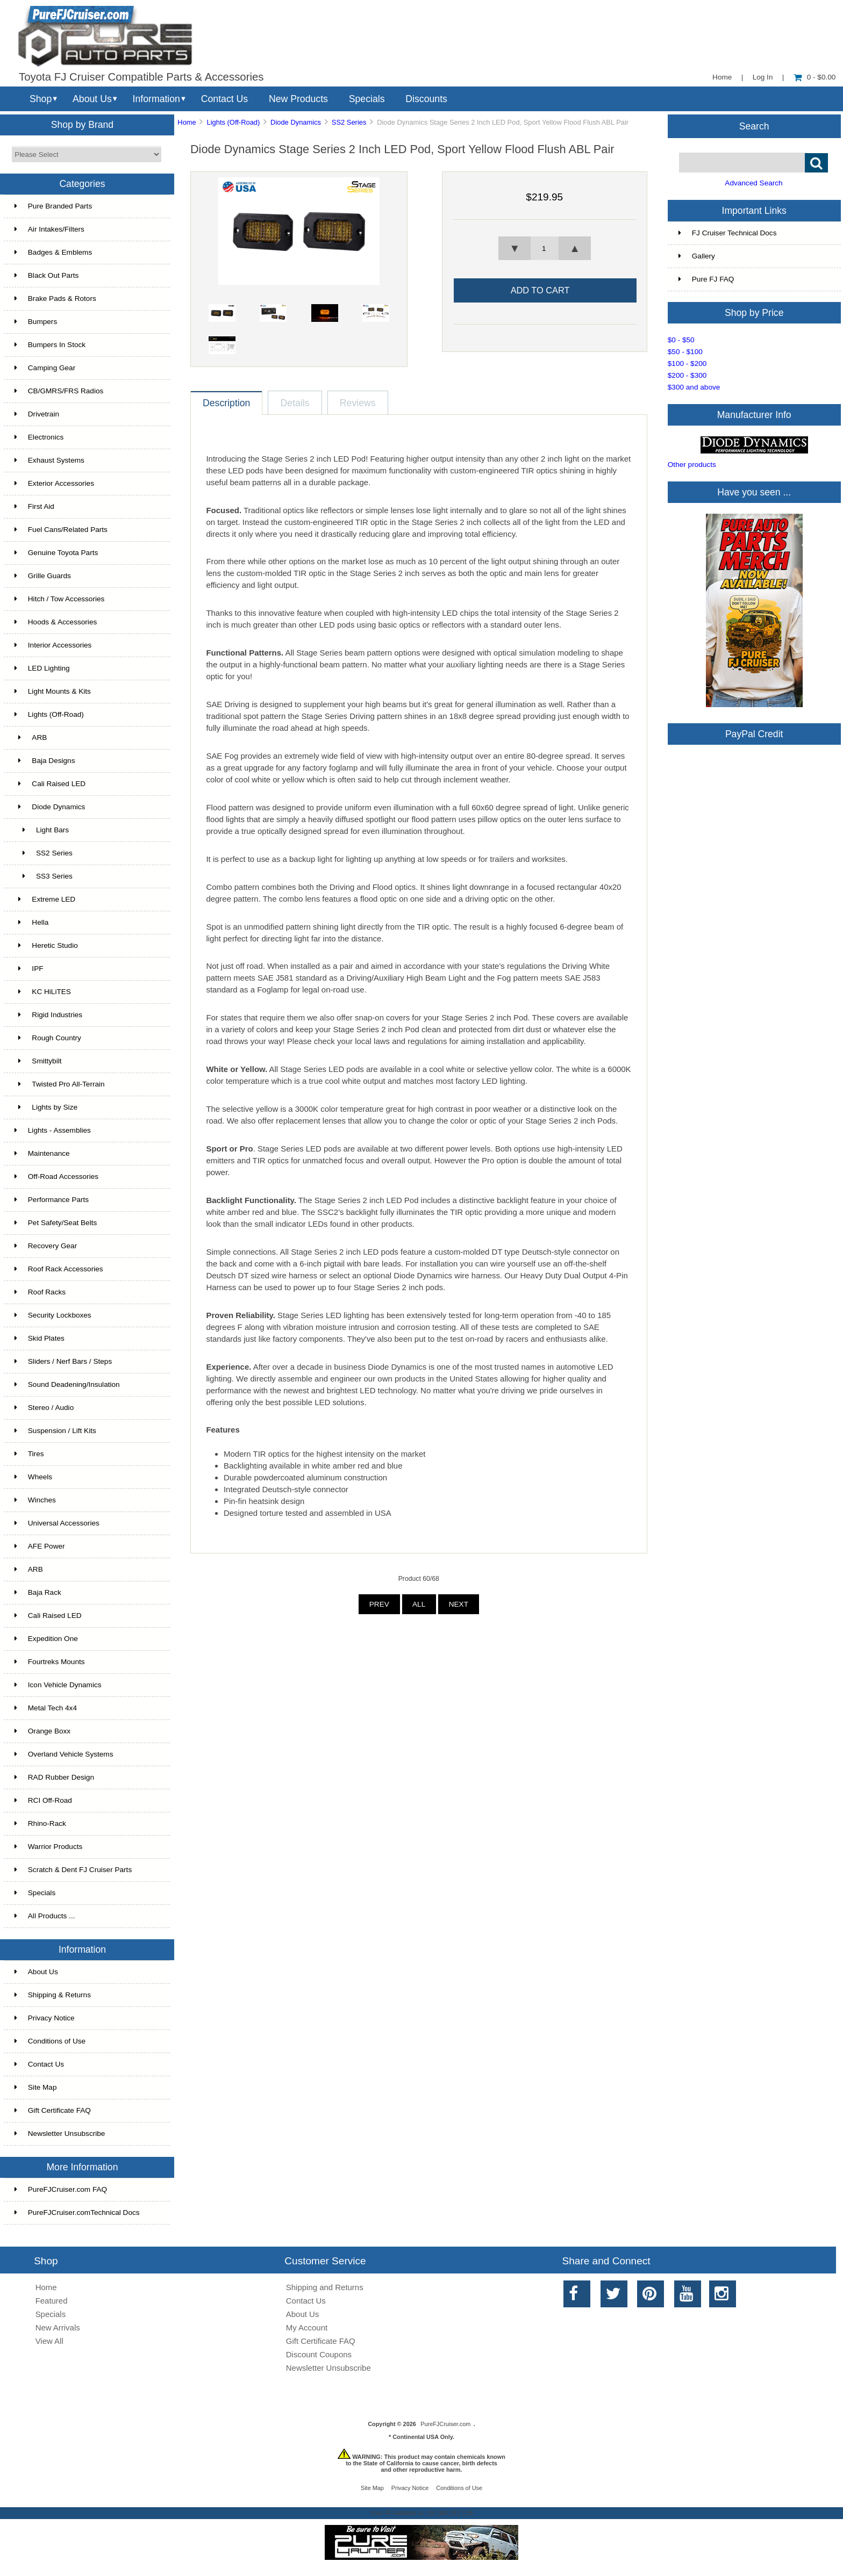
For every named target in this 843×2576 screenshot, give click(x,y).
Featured (51, 2300)
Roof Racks (40, 1292)
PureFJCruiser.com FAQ (61, 2189)
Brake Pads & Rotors (55, 298)
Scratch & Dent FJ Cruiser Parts (73, 1870)
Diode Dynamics (295, 122)
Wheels (33, 1477)
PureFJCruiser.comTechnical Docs (77, 2212)
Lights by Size (46, 1107)
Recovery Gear (46, 1246)
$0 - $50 (681, 340)
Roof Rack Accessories (59, 1269)
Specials (367, 98)
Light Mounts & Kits (53, 691)
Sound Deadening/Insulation (67, 1384)
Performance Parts (52, 1200)
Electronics (39, 437)
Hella (32, 922)
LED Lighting (42, 668)
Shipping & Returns (53, 1995)
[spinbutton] (544, 248)
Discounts (426, 98)
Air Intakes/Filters (49, 229)
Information (156, 98)
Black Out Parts (46, 275)
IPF (29, 969)
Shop (41, 98)
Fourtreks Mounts (50, 1662)
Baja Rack (38, 1592)
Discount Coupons (319, 2354)
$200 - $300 (687, 375)
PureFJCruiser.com (445, 2424)
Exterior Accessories (54, 483)
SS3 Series (44, 876)
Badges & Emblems (53, 252)
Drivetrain (37, 414)
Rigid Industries (48, 1015)
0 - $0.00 (815, 77)
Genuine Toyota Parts (56, 553)
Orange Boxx (42, 1731)
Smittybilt (38, 1061)
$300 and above (694, 387)
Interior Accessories (53, 645)
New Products (298, 98)
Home (722, 77)
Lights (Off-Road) (233, 122)
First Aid (34, 506)
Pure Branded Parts (53, 206)
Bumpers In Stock (50, 345)
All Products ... (45, 1916)
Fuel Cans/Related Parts (61, 530)
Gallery (696, 256)
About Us (92, 98)
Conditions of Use (50, 2041)
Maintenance (42, 1153)
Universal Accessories (57, 1523)
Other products (692, 464)
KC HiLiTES (43, 992)
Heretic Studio (46, 945)
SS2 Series (349, 122)
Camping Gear (45, 368)
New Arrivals (57, 2327)
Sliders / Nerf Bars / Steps (63, 1361)
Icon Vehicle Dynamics (58, 1685)
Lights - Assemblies (53, 1130)
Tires (29, 1454)
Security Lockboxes (53, 1315)
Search (754, 125)
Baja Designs (45, 761)
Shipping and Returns (324, 2287)
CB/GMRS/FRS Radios (59, 391)
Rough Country (48, 1038)
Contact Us (224, 98)
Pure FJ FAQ (706, 279)
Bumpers (36, 322)
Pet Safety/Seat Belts (56, 1223)
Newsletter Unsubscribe (60, 2133)
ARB (31, 737)
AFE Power (40, 1546)
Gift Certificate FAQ (53, 2110)
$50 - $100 (685, 352)
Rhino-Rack (40, 1823)
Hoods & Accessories (56, 622)
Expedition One (46, 1639)
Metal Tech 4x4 (46, 1708)
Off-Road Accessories (56, 1176)
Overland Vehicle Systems (64, 1754)
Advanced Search (753, 183)
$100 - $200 (687, 363)
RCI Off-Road (43, 1800)
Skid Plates (40, 1338)
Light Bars (42, 830)
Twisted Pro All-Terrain (60, 1084)
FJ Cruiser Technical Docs (727, 233)
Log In (763, 77)
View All (49, 2340)
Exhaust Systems (49, 460)
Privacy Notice (45, 2018)
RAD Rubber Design (54, 1777)
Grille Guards (43, 576)
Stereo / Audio (44, 1408)
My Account (306, 2327)
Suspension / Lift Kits (55, 1431)
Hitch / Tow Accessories (60, 599)
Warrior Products (48, 1847)
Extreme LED (45, 899)
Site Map (36, 2087)
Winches (35, 1500)
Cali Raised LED (50, 784)
